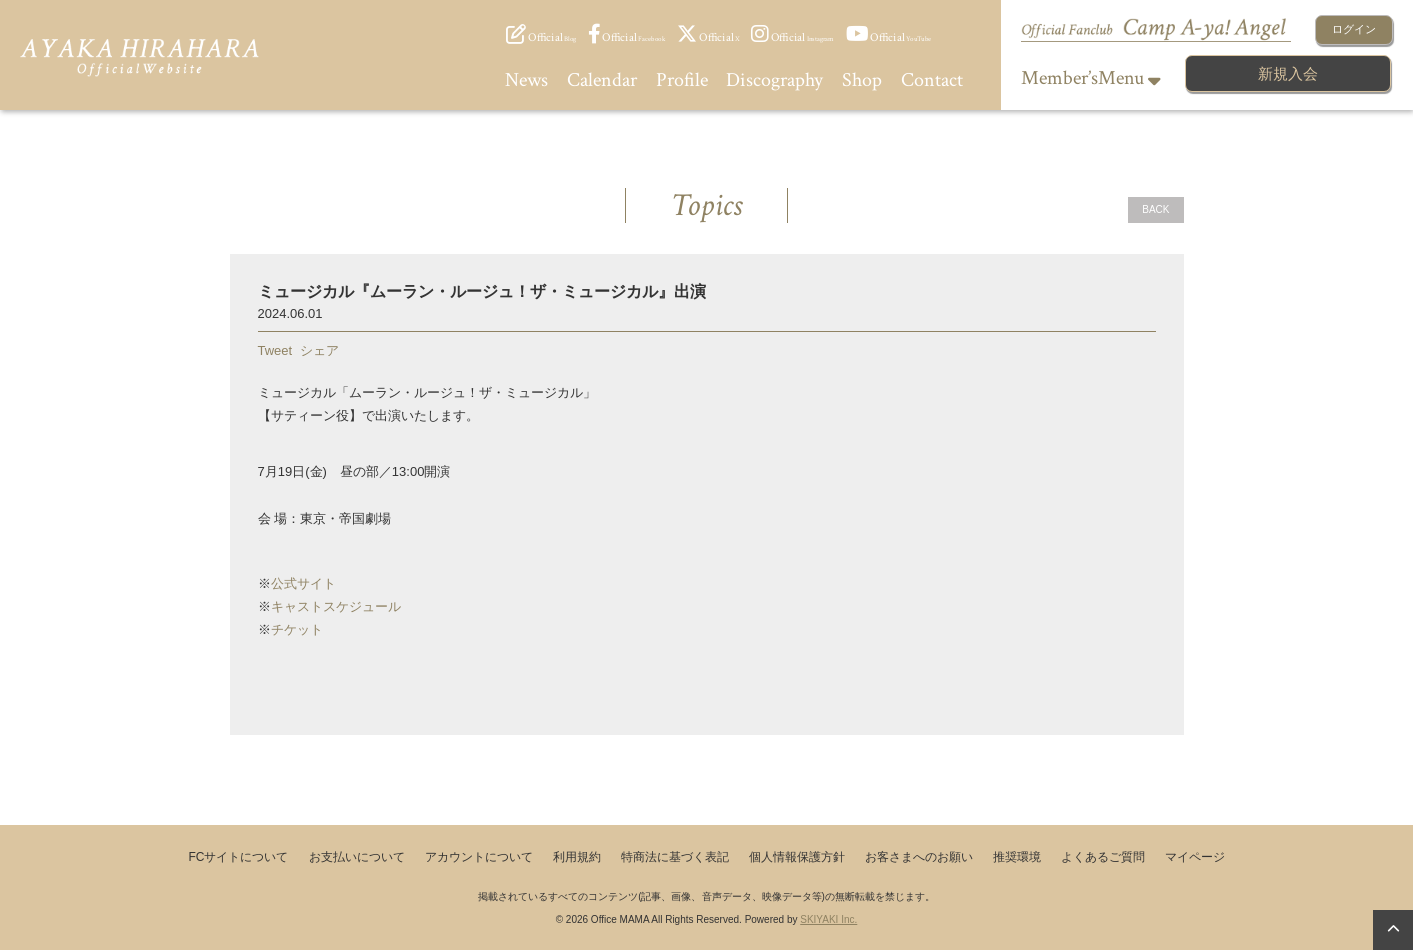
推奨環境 (1017, 857)
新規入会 (1288, 73)
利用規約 (577, 857)
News (526, 80)
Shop (862, 80)
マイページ (1195, 857)
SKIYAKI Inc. (828, 919)
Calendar (602, 80)
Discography (774, 80)
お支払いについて (357, 857)
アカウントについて (479, 857)
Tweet (275, 350)
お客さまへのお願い (919, 857)
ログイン (1354, 29)
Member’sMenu (1091, 78)
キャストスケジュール (336, 606)
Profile (682, 80)
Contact (932, 80)
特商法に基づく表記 (675, 857)
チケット (297, 629)
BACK (1155, 209)
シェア (319, 350)
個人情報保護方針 (797, 857)
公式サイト (303, 583)
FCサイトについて (239, 857)
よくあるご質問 (1103, 857)
